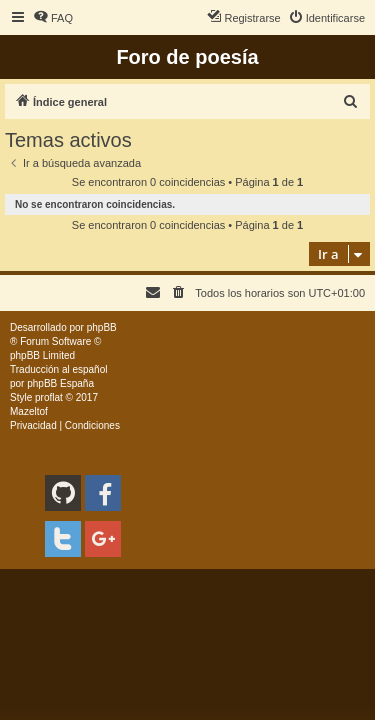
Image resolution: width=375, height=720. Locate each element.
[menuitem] (53, 18)
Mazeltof (29, 411)
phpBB (102, 327)
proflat (49, 397)
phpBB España (60, 383)
